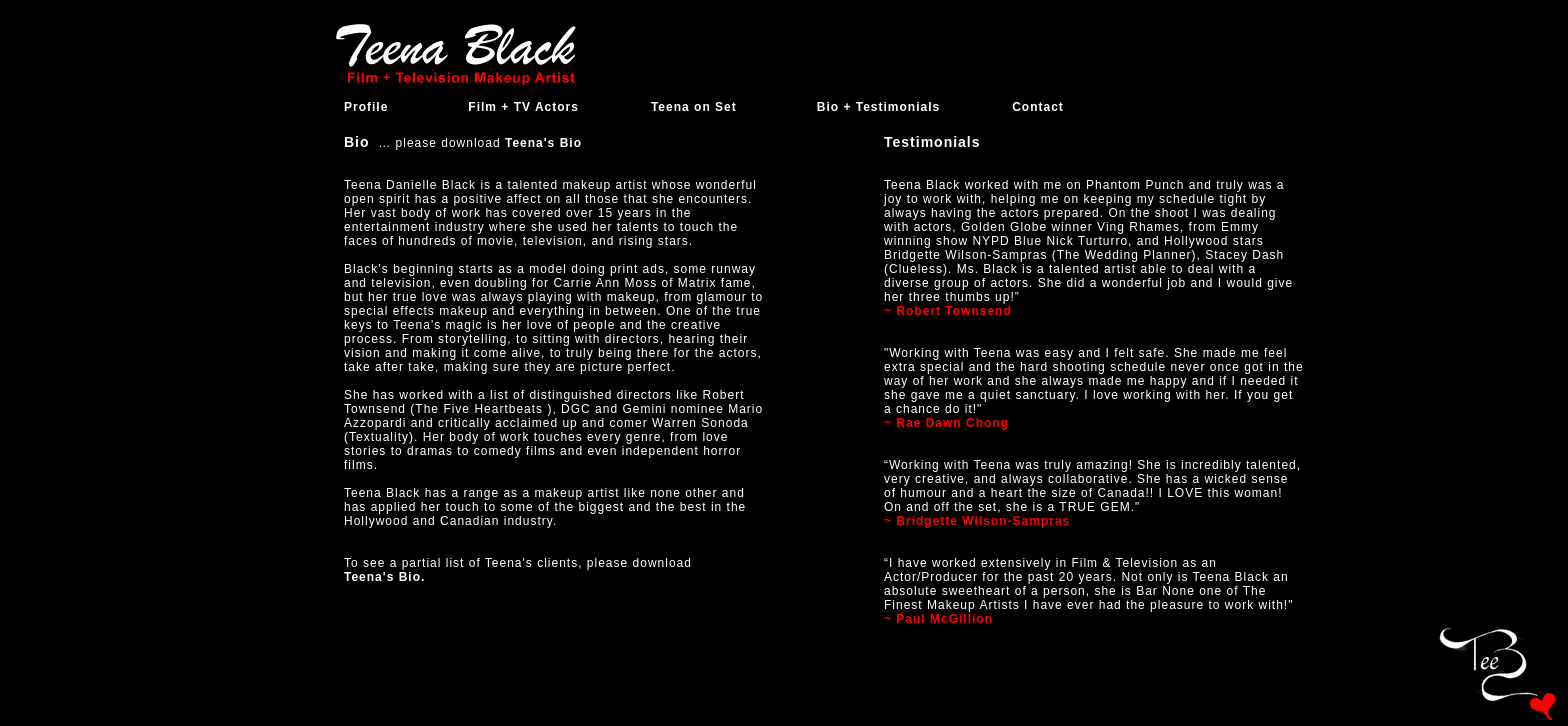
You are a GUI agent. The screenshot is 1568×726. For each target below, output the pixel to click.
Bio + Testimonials (878, 107)
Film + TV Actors (523, 107)
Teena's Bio (541, 143)
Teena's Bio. (384, 577)
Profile (366, 107)
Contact (1038, 107)
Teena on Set (694, 107)
